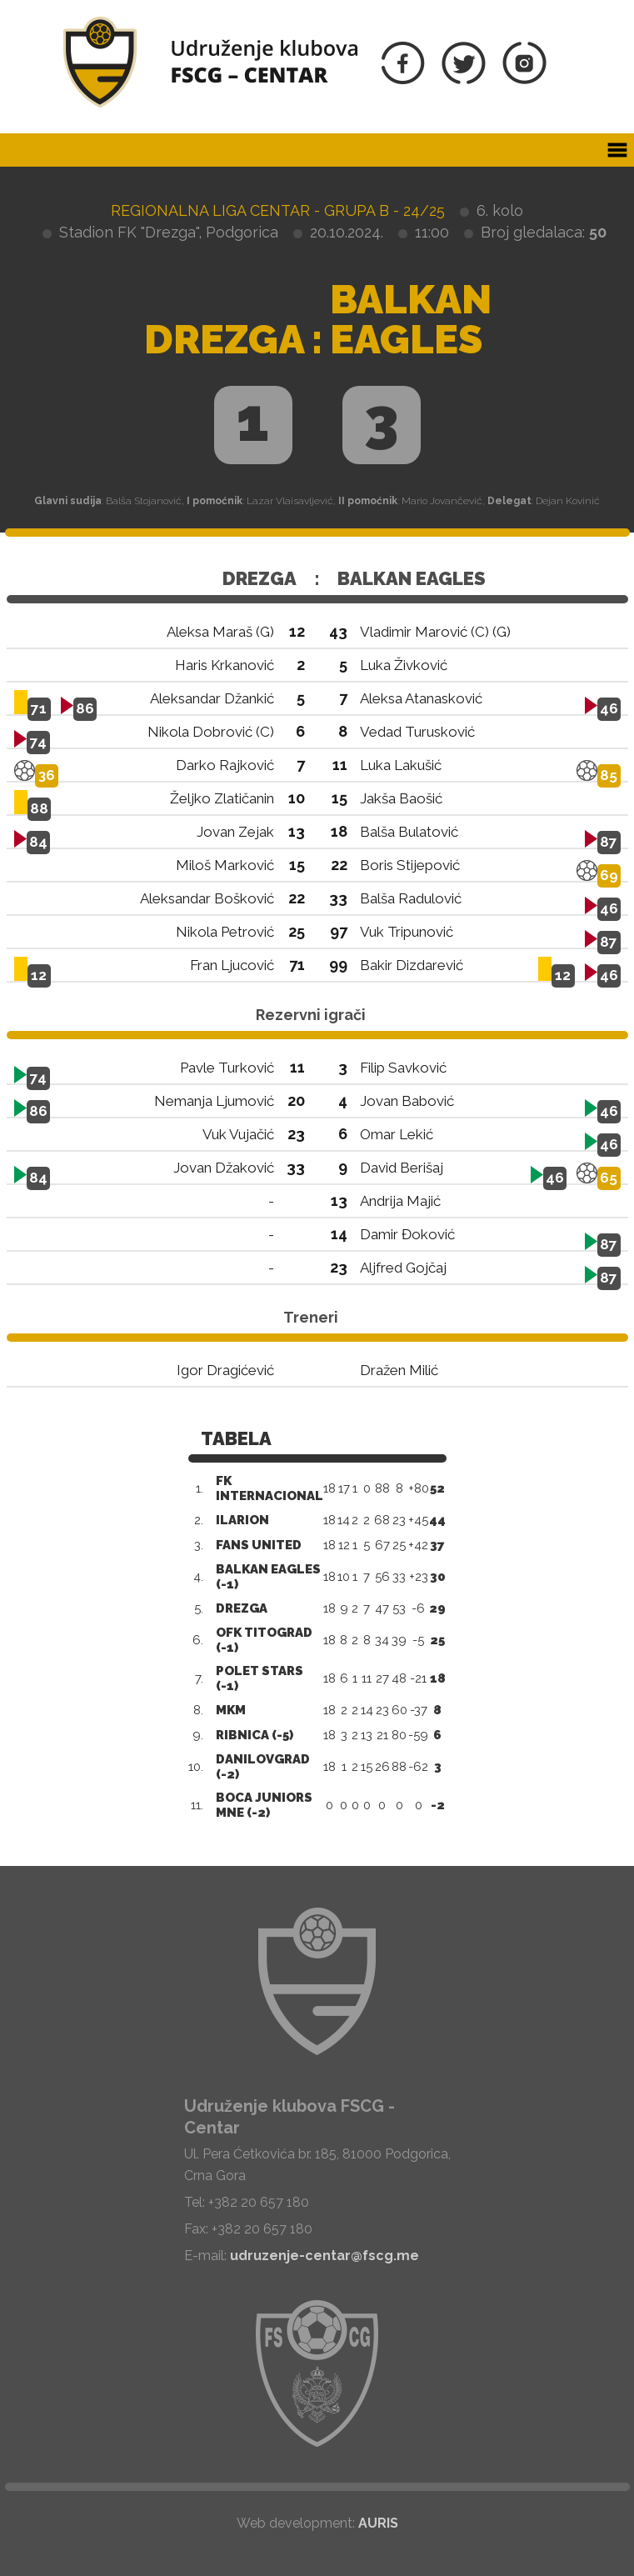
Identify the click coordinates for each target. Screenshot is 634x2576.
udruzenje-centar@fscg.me (324, 2255)
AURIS (378, 2523)
